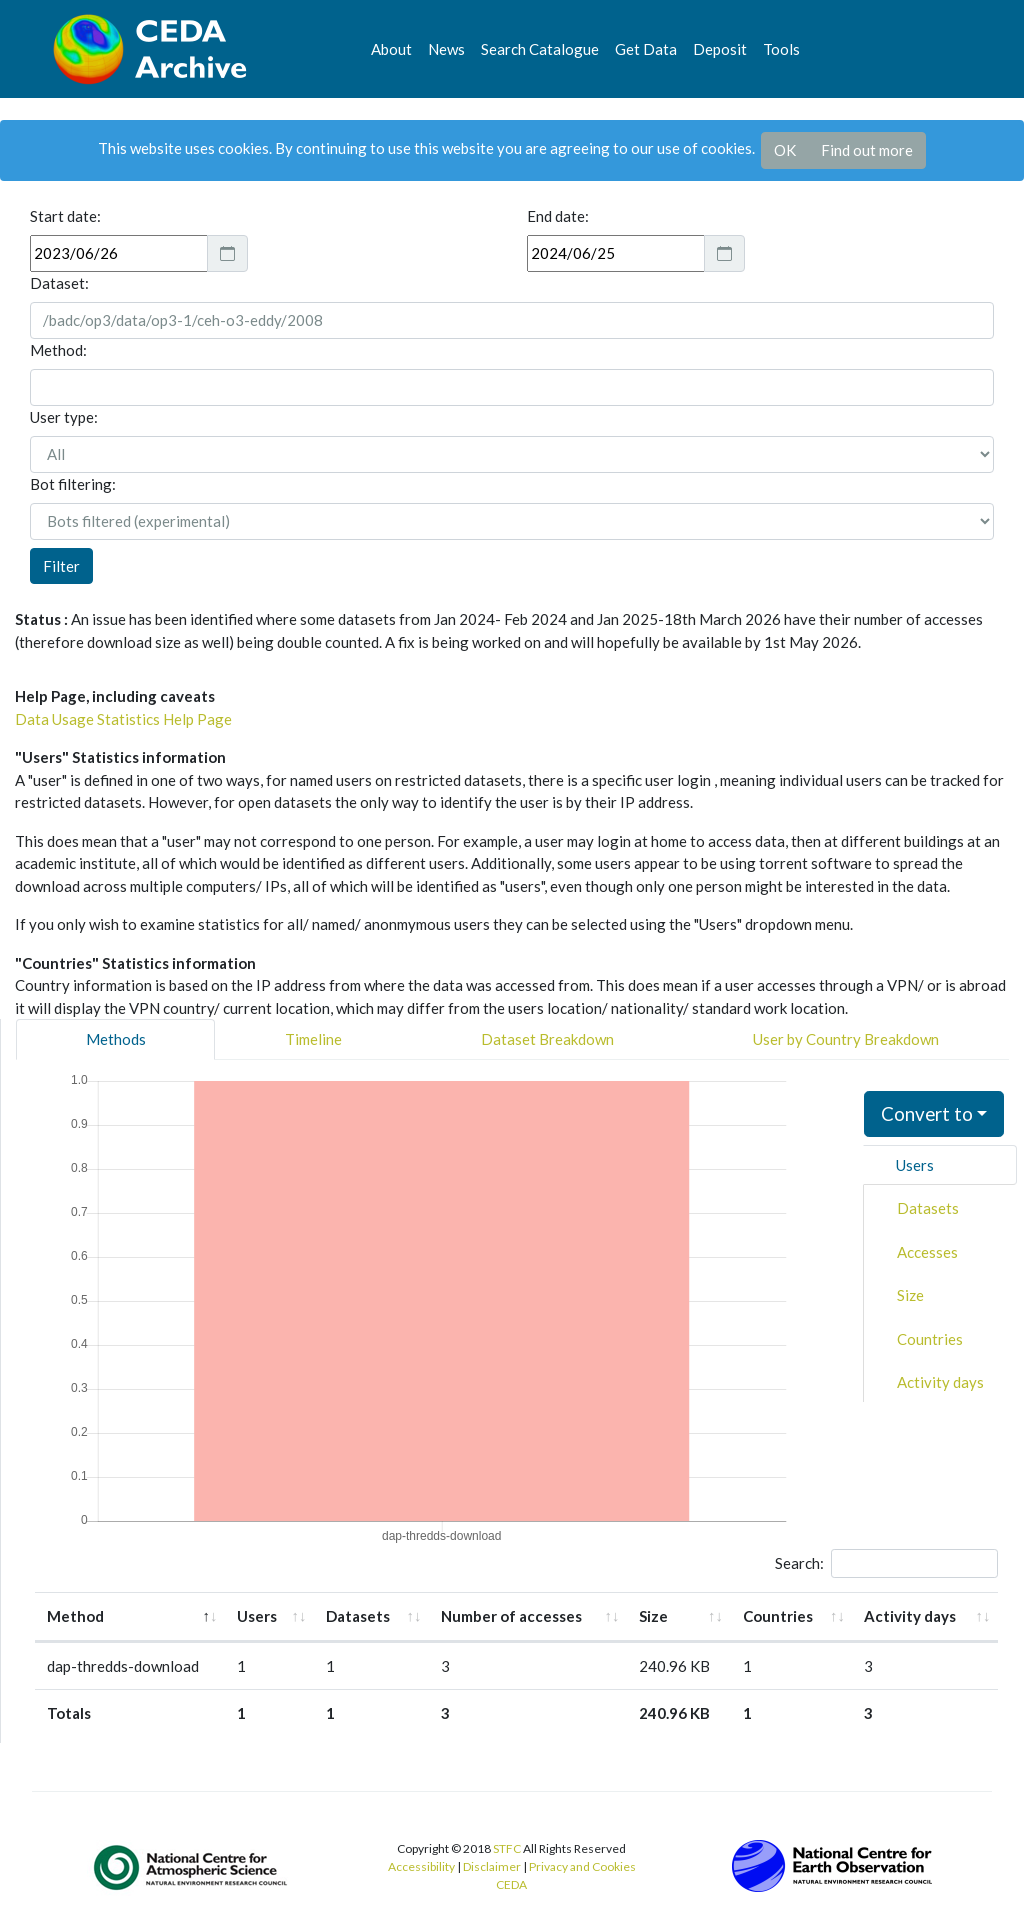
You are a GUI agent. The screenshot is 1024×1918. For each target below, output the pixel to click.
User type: (64, 417)
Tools (781, 49)
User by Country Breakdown (846, 1039)
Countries (930, 1339)
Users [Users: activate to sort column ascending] (257, 1616)
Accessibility (421, 1866)
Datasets (928, 1208)
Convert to (927, 1113)
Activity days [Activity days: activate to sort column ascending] (910, 1616)
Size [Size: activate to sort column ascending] (653, 1616)
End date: (558, 216)
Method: (58, 350)
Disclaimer (492, 1866)
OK (785, 150)
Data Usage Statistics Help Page (123, 719)
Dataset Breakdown (547, 1039)
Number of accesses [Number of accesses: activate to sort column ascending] (511, 1616)
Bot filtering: (73, 484)
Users (915, 1165)
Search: (886, 1564)
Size (910, 1295)
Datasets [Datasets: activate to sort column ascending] (358, 1616)
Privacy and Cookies (582, 1866)
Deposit (720, 49)
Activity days (940, 1382)
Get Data (646, 49)
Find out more (867, 150)
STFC (507, 1848)
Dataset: (59, 283)
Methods (116, 1039)
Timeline (313, 1039)
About (391, 49)
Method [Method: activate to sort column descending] (75, 1616)
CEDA (511, 1884)
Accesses (927, 1252)
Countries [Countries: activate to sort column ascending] (778, 1616)
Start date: (65, 216)
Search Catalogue (540, 49)
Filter (61, 566)
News (446, 49)
